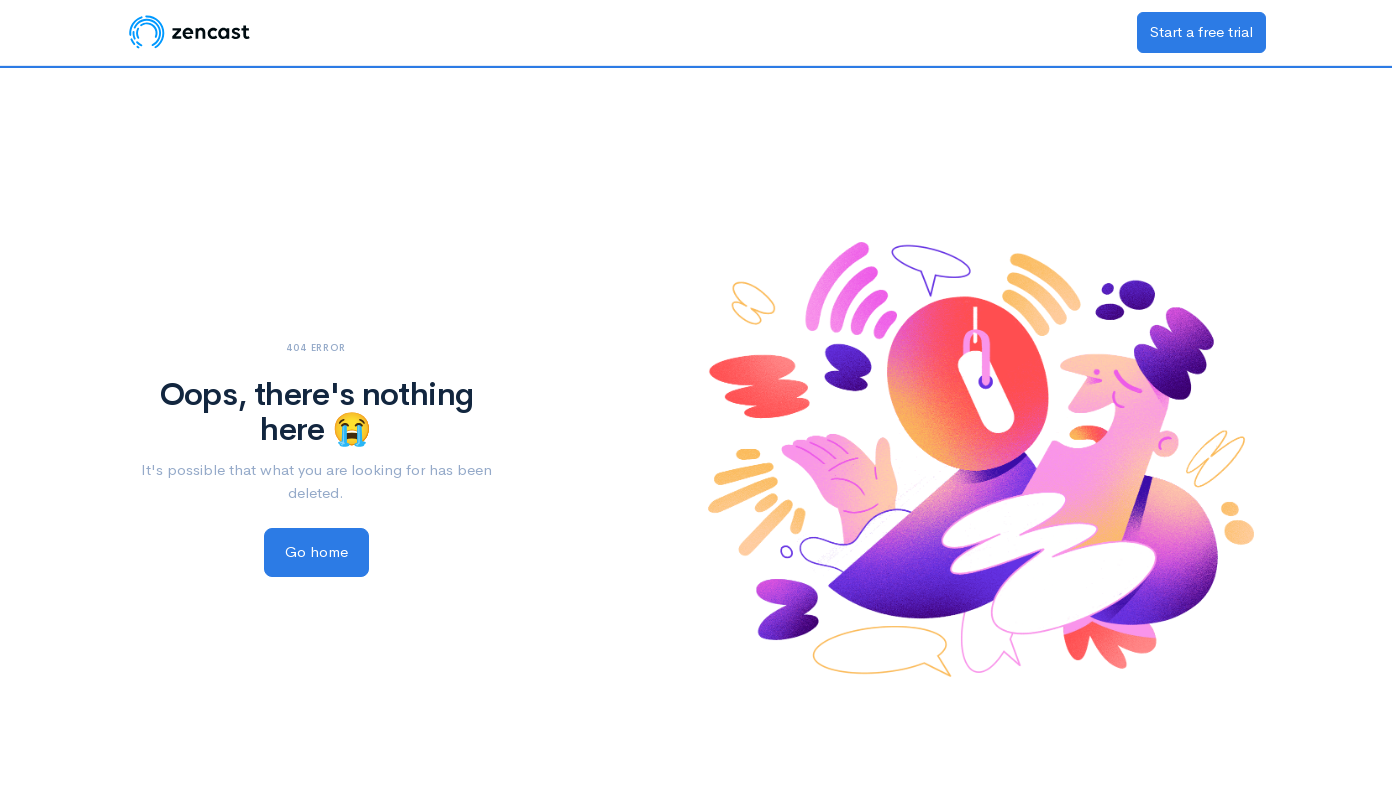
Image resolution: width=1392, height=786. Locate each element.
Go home (316, 551)
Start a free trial (1201, 31)
